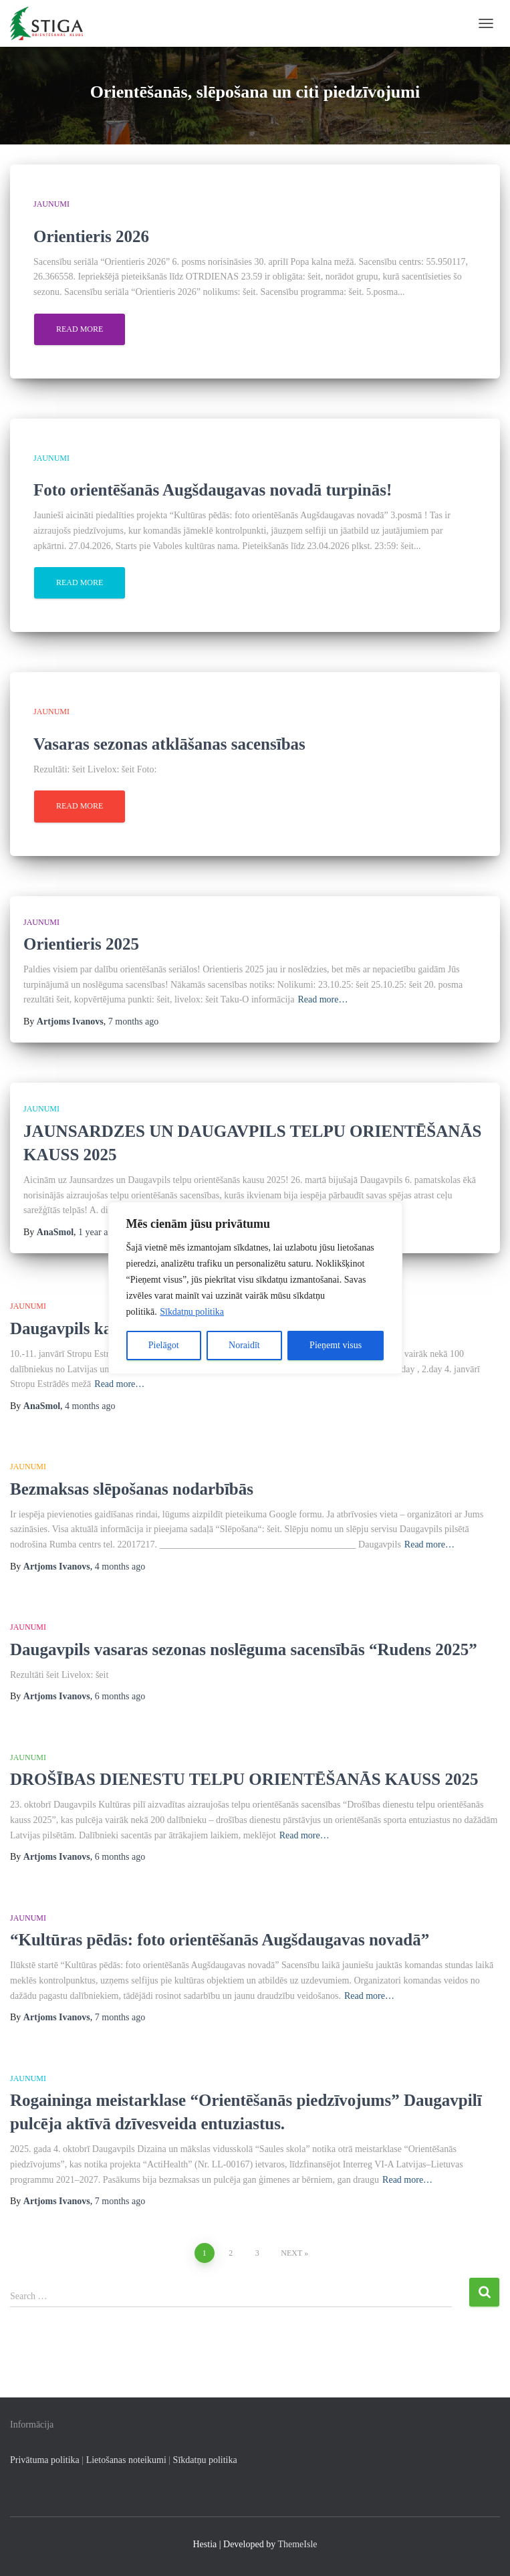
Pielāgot (163, 1345)
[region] (255, 1288)
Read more (79, 329)
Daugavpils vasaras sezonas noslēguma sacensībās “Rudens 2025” (243, 1649)
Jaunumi (51, 204)
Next (291, 2253)
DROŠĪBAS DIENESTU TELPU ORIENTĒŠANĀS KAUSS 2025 (246, 1779)
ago (133, 1021)
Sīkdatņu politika (192, 1312)
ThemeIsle (297, 2544)
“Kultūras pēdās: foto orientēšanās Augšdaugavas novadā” (219, 1940)
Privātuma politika (45, 2460)
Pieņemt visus (335, 1345)
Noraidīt (244, 1345)
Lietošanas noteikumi (126, 2460)
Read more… (322, 999)
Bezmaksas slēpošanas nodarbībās (131, 1489)
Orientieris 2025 (81, 944)
